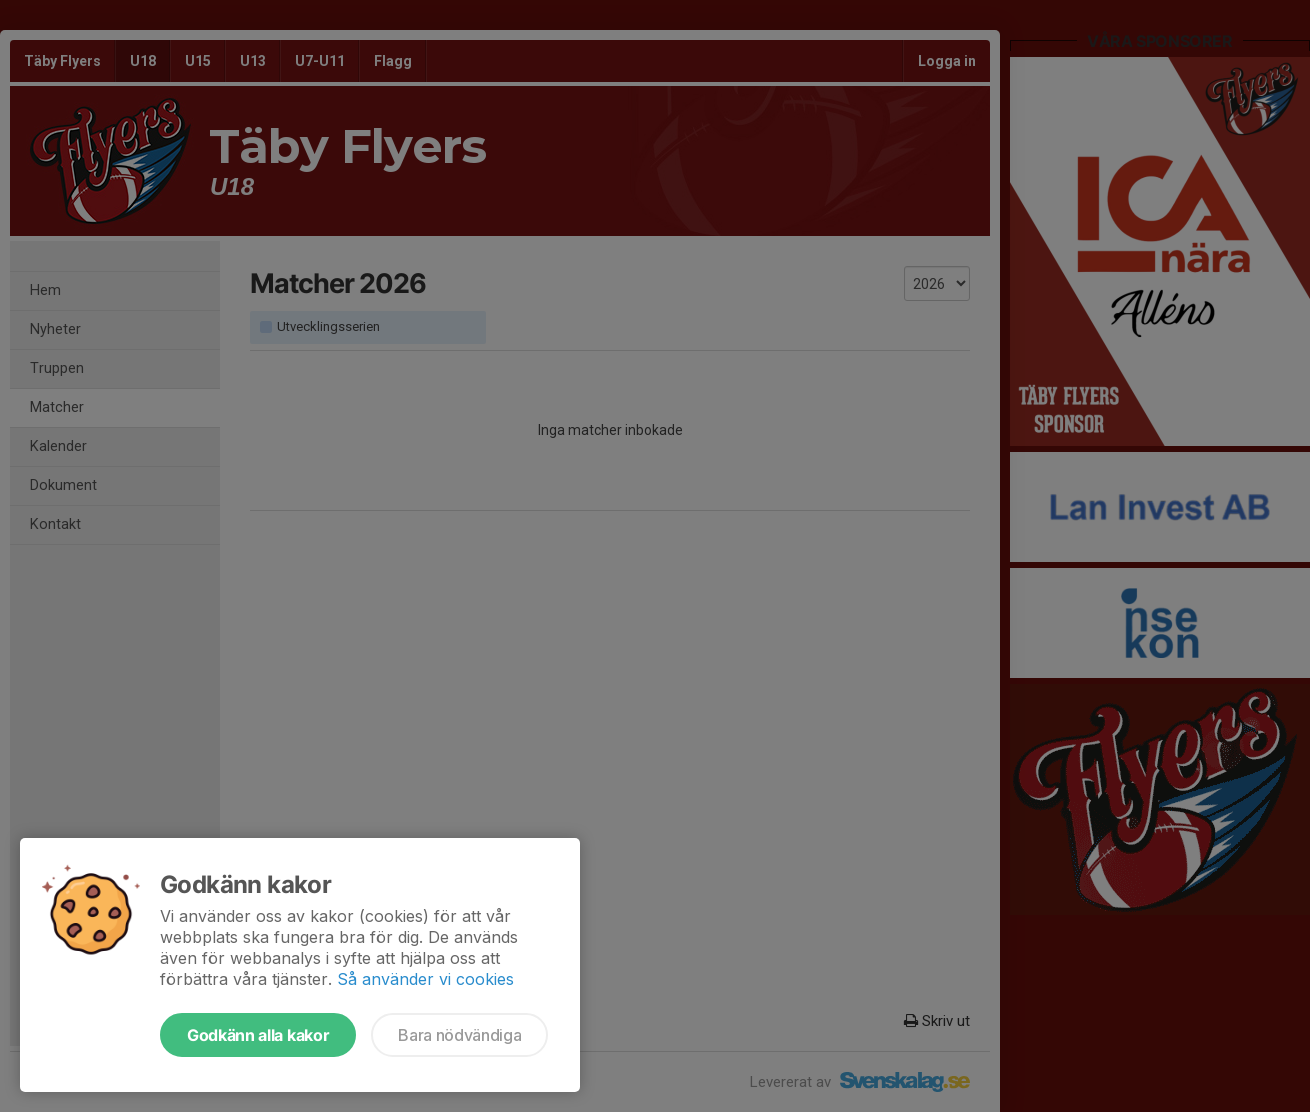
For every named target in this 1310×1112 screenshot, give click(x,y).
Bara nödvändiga (459, 1035)
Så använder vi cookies (425, 979)
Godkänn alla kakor (258, 1035)
